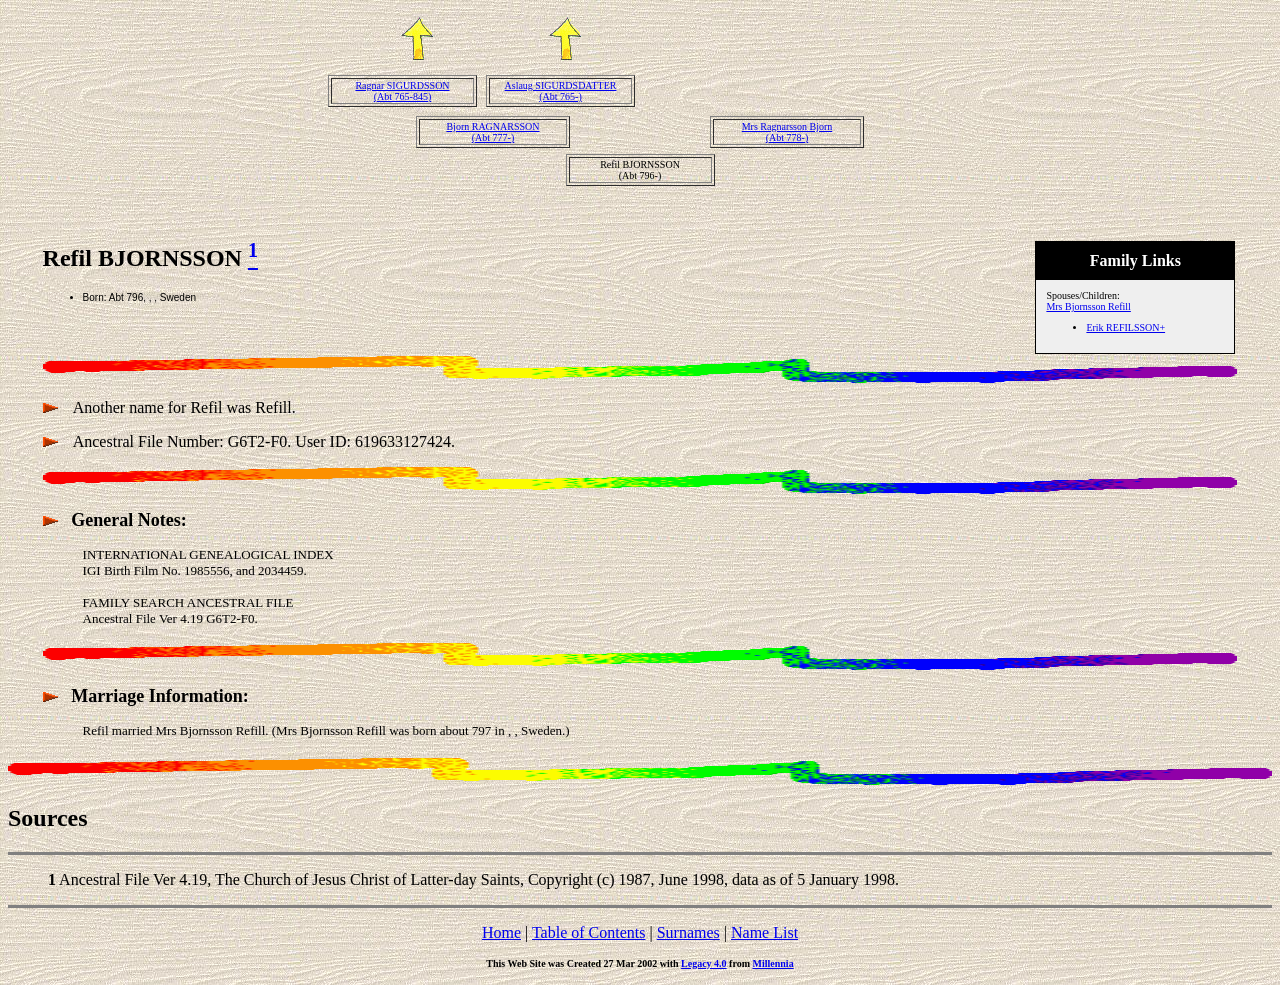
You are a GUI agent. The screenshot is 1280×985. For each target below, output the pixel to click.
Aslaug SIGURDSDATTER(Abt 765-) (561, 91)
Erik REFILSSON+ (1125, 327)
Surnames (688, 932)
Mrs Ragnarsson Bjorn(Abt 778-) (787, 132)
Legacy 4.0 (704, 963)
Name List (764, 932)
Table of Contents (589, 932)
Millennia (773, 963)
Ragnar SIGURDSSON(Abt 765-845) (402, 91)
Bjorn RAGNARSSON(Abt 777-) (492, 132)
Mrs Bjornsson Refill (1088, 306)
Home (501, 932)
